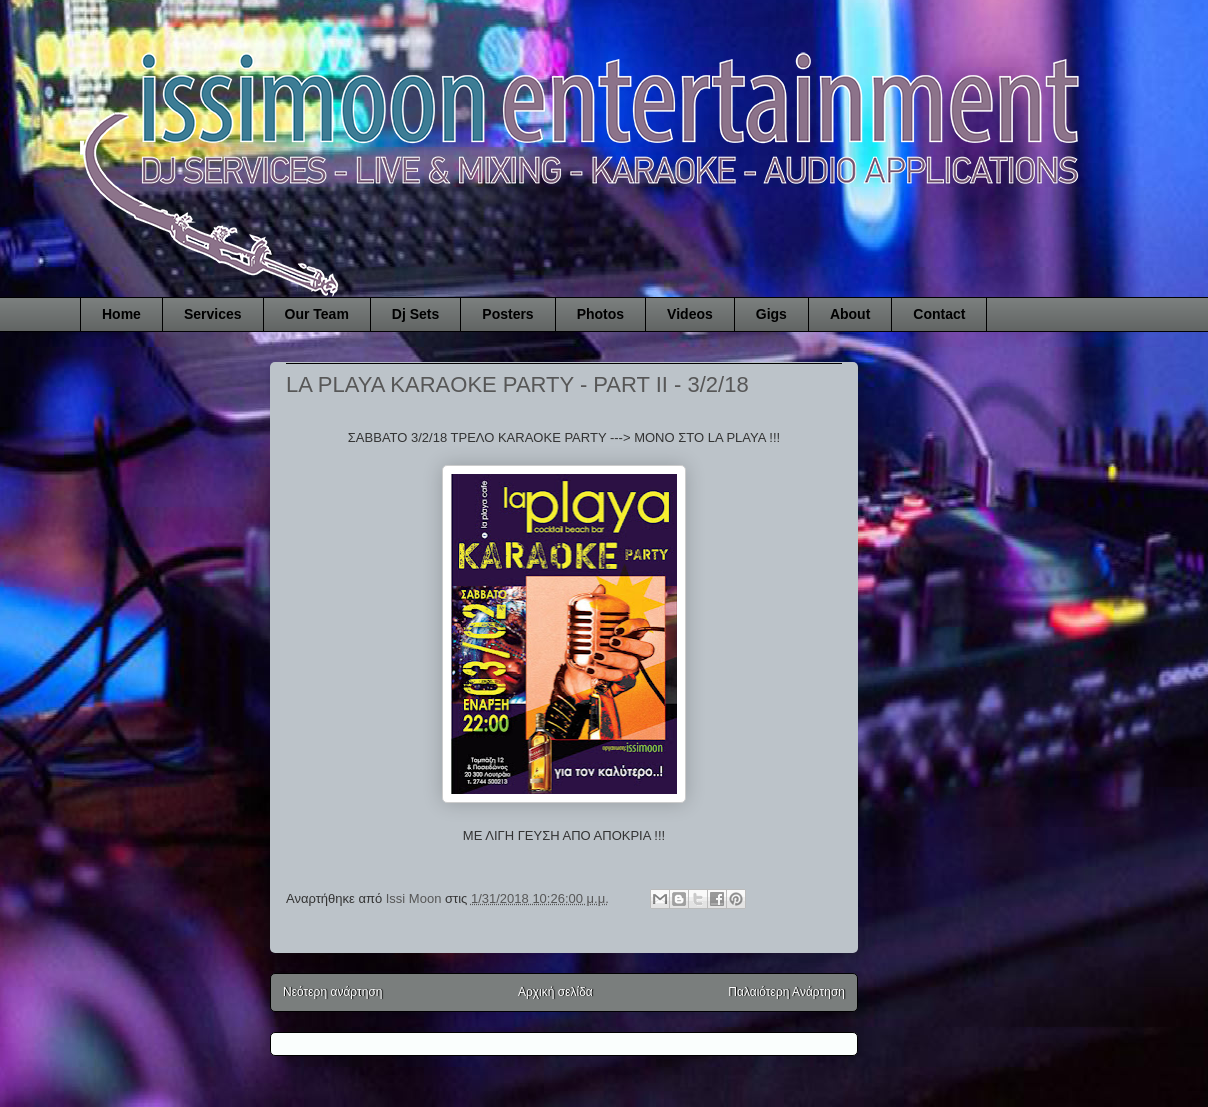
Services (213, 314)
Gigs (771, 314)
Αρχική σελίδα (555, 992)
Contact (939, 314)
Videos (690, 314)
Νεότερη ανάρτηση (332, 992)
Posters (507, 314)
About (850, 314)
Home (121, 314)
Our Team (317, 314)
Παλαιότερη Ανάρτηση (786, 992)
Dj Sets (415, 314)
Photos (600, 314)
